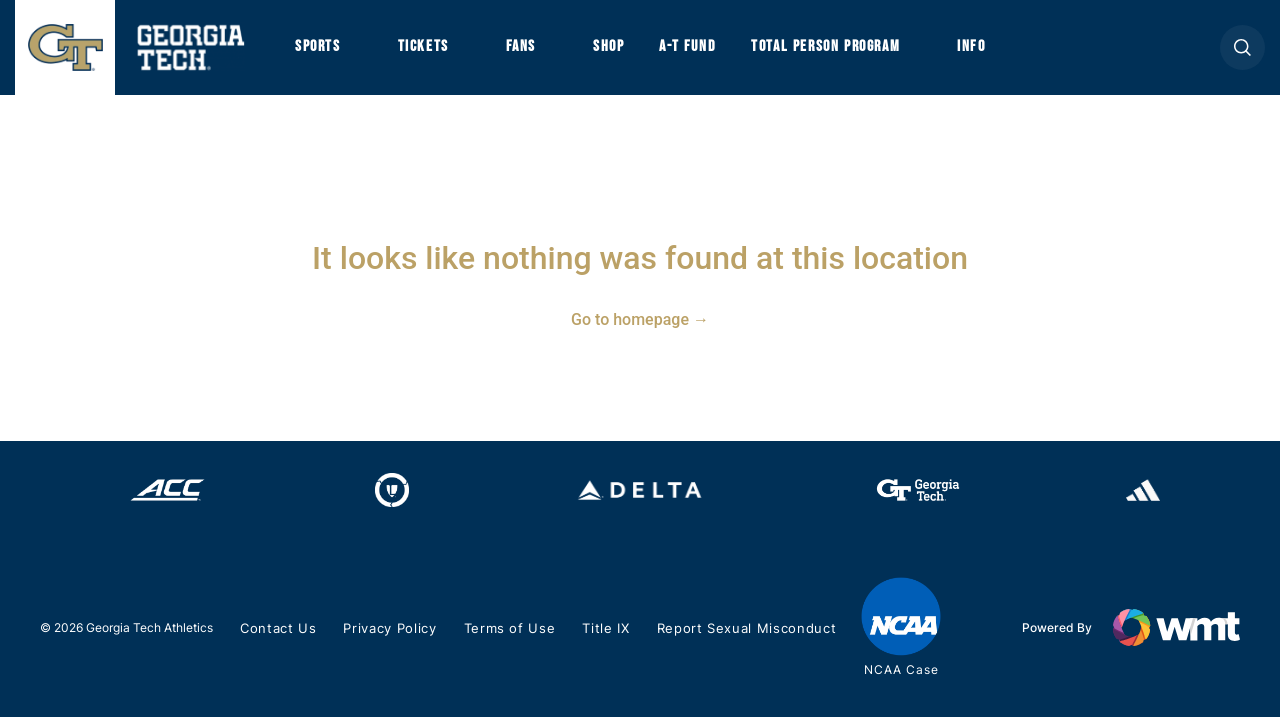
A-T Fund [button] (703, 51)
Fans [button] (529, 51)
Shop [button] (620, 51)
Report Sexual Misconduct (738, 637)
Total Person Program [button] (847, 51)
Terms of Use (507, 637)
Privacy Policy (389, 637)
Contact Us (277, 637)
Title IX (601, 637)
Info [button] (1000, 51)
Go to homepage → (640, 327)
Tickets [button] (429, 51)
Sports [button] (319, 51)
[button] (1242, 51)
